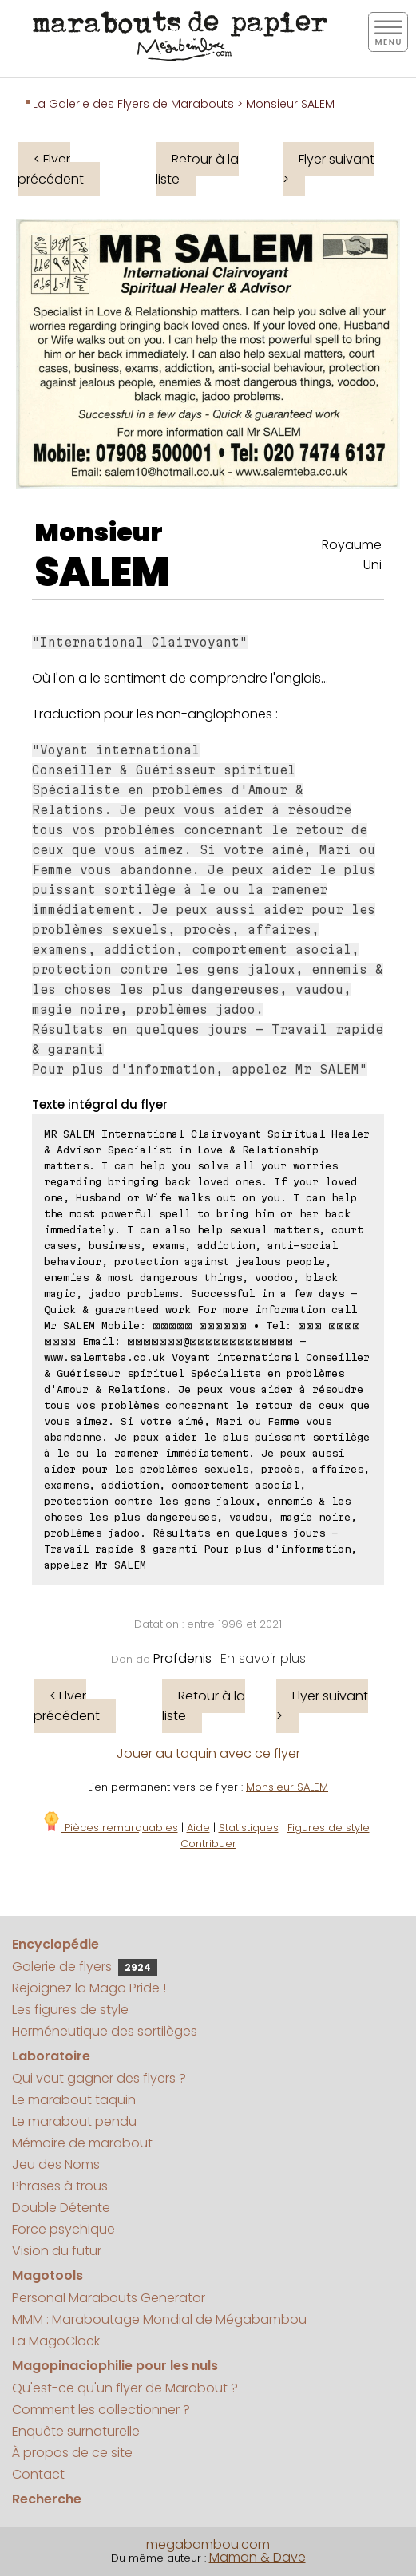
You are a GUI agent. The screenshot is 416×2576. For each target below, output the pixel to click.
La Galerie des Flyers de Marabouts (133, 104)
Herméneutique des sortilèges (104, 2031)
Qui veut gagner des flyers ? (99, 2078)
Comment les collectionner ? (101, 2409)
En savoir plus (263, 1658)
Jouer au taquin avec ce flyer (208, 1753)
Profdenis (182, 1658)
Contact (38, 2474)
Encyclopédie (55, 1944)
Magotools (47, 2275)
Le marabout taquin (74, 2100)
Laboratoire (51, 2056)
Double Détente (61, 2207)
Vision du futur (56, 2251)
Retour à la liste (197, 169)
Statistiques (249, 1827)
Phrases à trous (60, 2186)
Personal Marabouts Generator (108, 2298)
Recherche (46, 2499)
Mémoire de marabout (82, 2143)
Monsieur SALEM (287, 1786)
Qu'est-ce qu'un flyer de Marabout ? (125, 2388)
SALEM (102, 572)
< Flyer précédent (51, 169)
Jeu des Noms (56, 2164)
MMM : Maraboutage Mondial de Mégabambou (159, 2319)
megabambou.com (208, 2544)
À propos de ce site (72, 2452)
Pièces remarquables (110, 1827)
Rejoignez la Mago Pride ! (89, 1988)
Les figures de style (70, 2009)
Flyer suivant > (328, 169)
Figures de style (328, 1827)
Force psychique (63, 2229)
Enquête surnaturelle (76, 2431)
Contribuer (208, 1843)
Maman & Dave (257, 2557)
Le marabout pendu (74, 2121)
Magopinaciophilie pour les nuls (115, 2365)
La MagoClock (56, 2341)
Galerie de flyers (84, 1966)
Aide (198, 1827)
